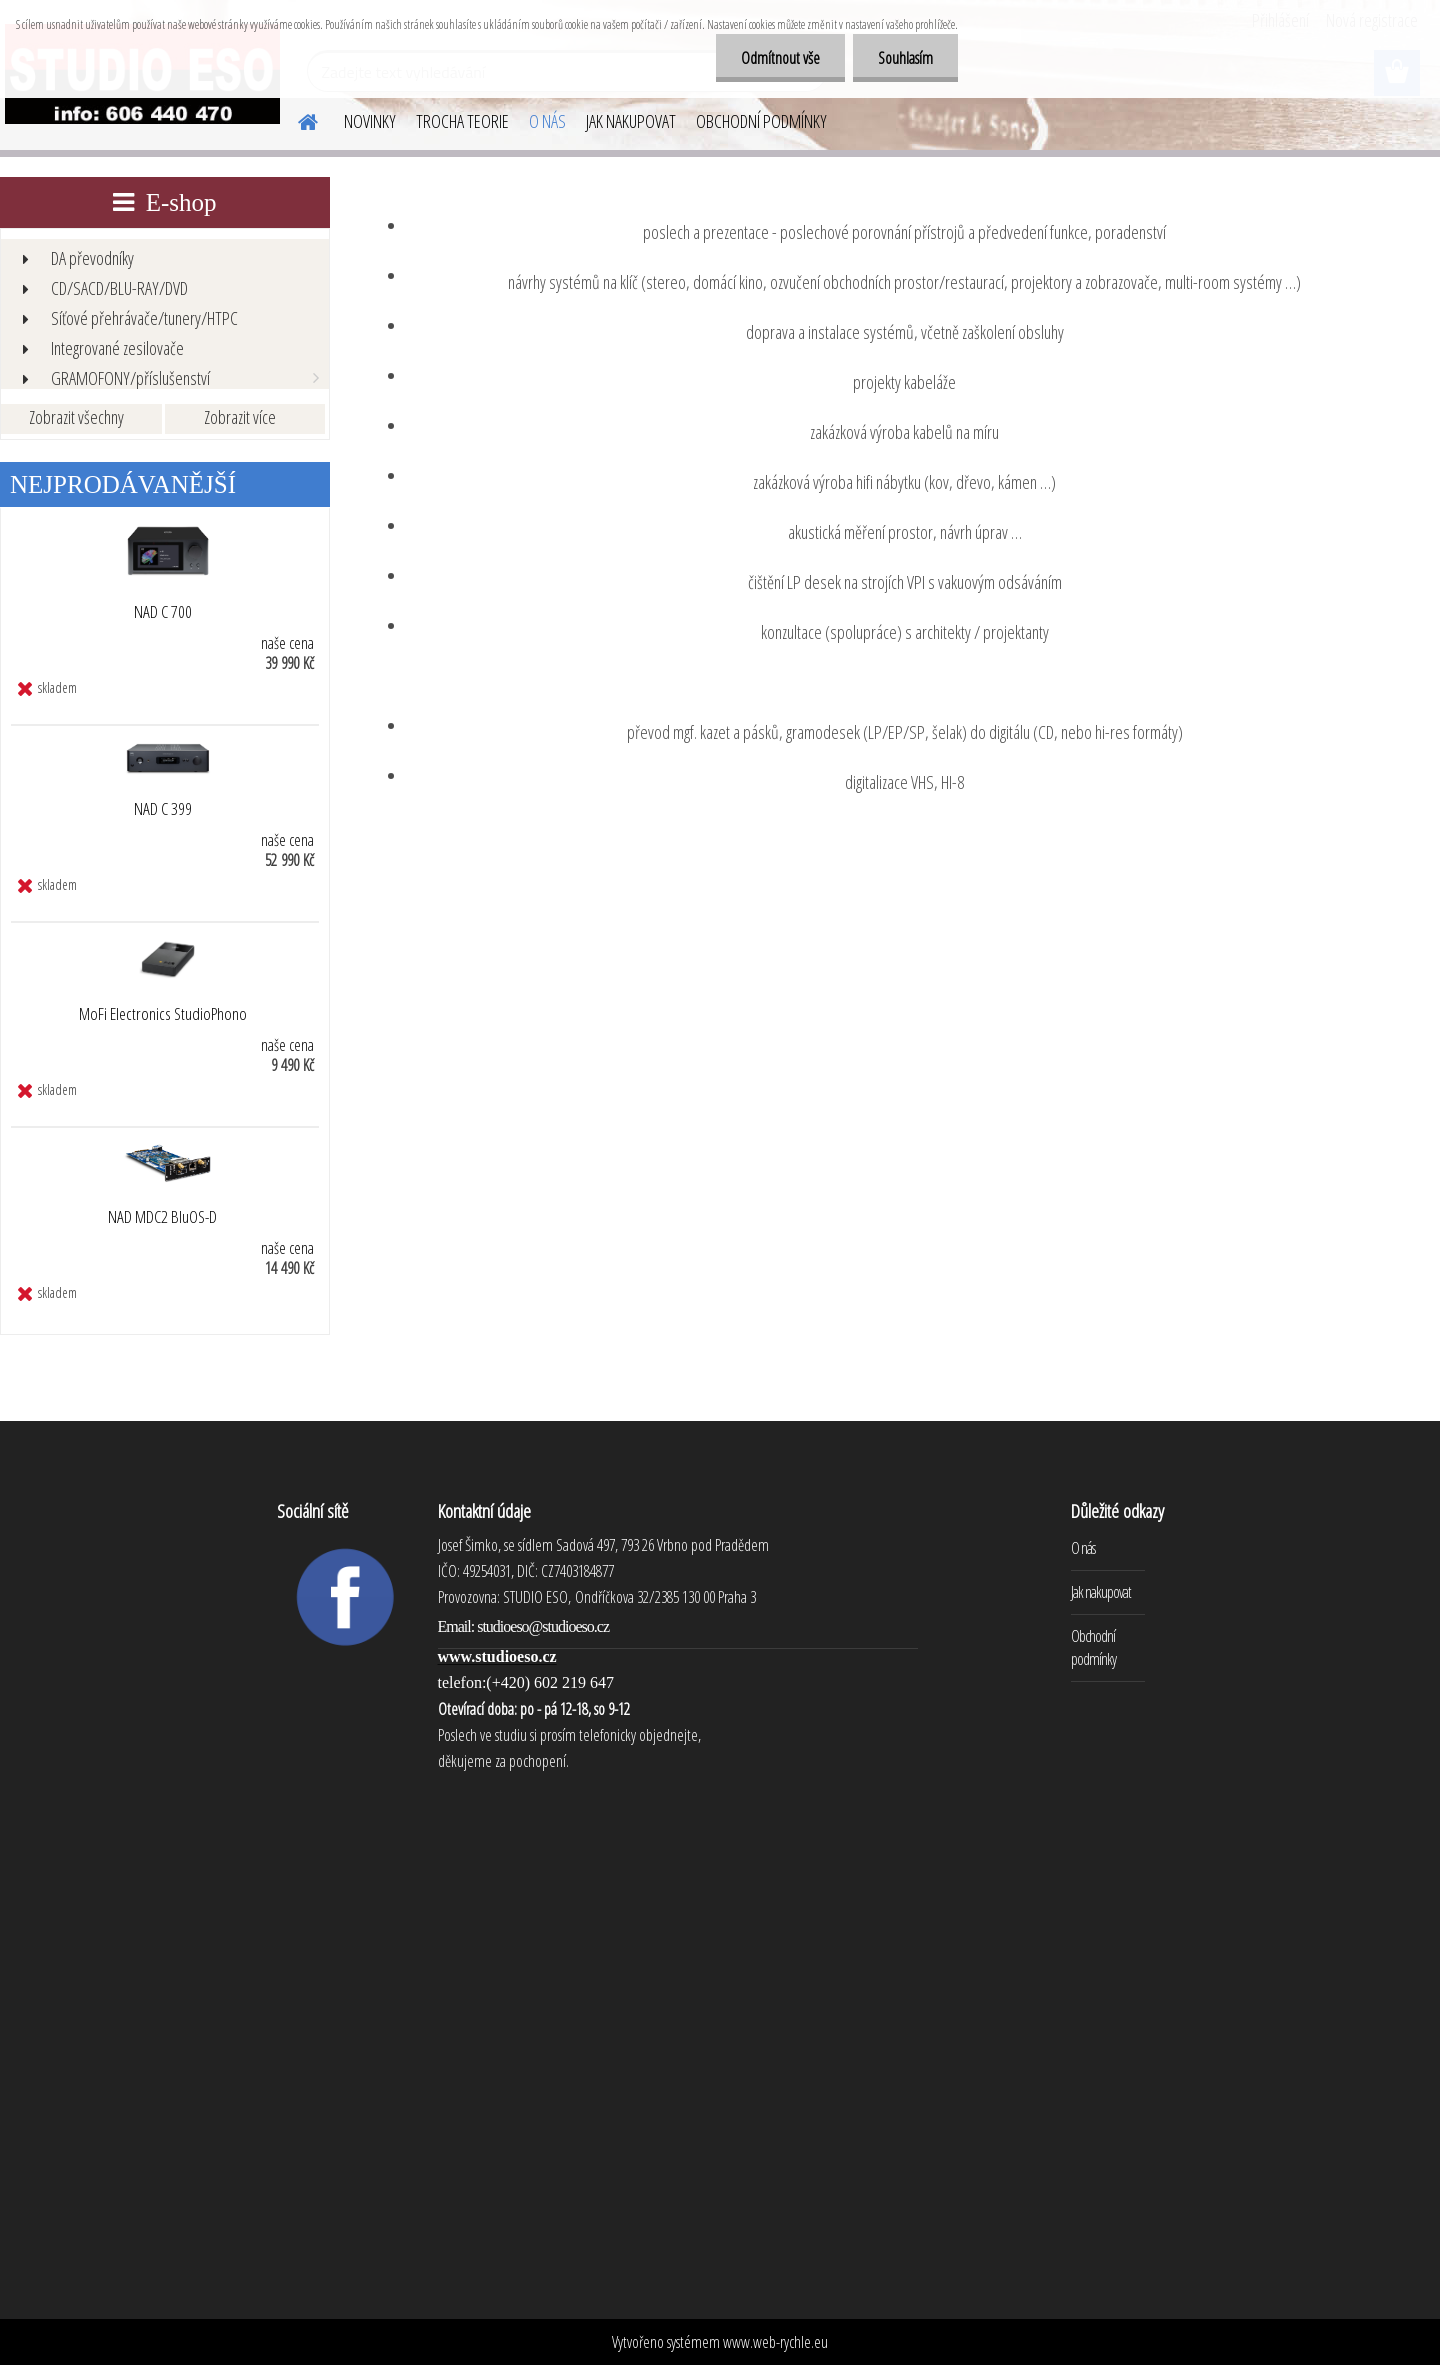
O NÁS (547, 121)
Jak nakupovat (1101, 1592)
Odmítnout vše (780, 58)
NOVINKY (370, 121)
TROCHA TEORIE (462, 121)
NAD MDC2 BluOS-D (162, 1217)
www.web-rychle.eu (775, 2342)
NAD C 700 (163, 612)
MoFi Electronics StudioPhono (163, 1014)
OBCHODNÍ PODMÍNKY (761, 121)
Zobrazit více (240, 417)
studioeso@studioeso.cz (543, 1626)
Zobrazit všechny (76, 417)
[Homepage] (296, 119)
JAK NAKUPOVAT (631, 121)
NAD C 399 (163, 809)
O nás (1083, 1548)
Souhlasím (905, 58)
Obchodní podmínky (1093, 1647)
